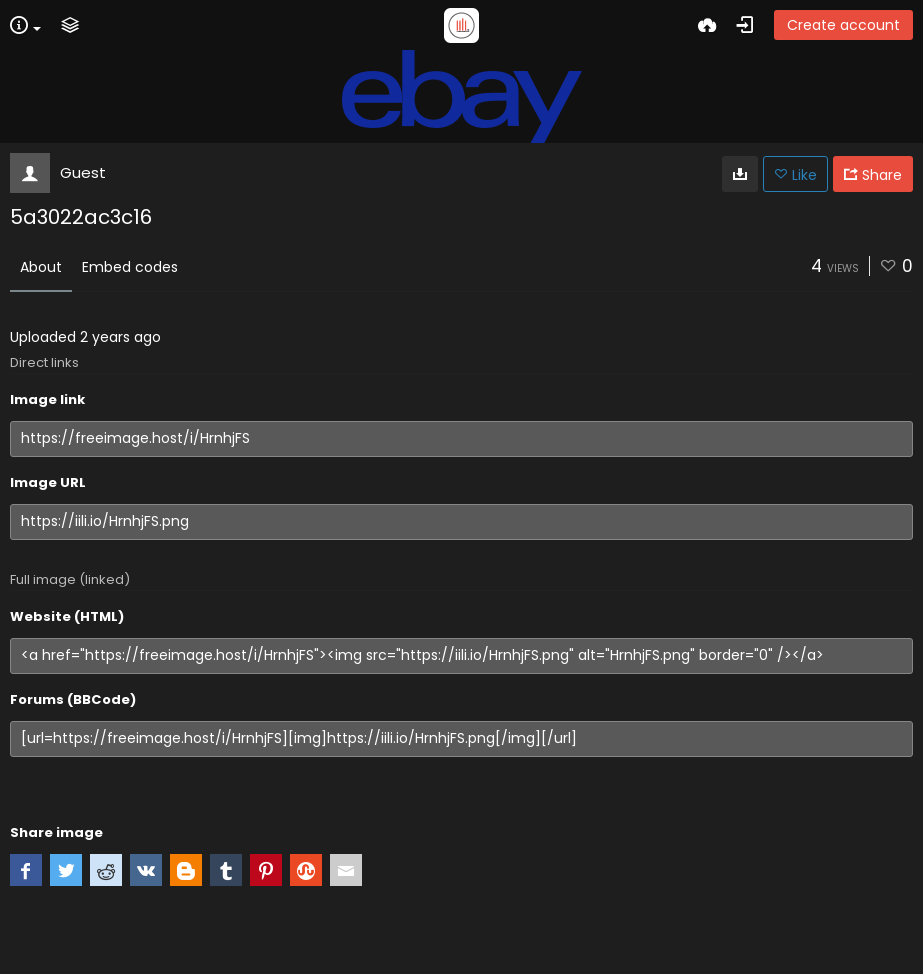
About (41, 267)
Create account (843, 25)
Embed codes (130, 267)
